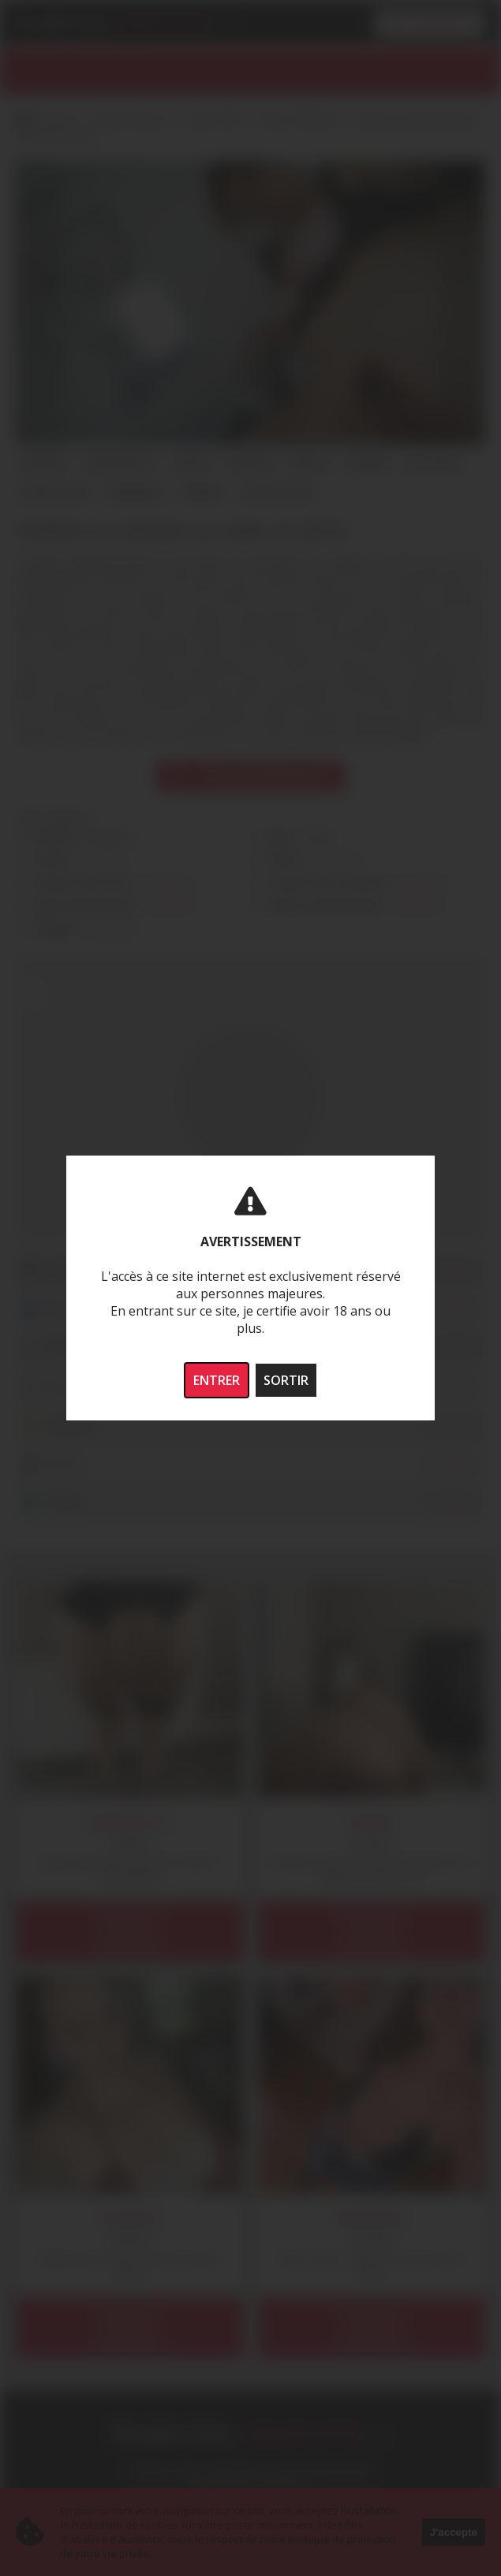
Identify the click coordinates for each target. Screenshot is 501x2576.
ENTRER (216, 1380)
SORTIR (286, 1380)
